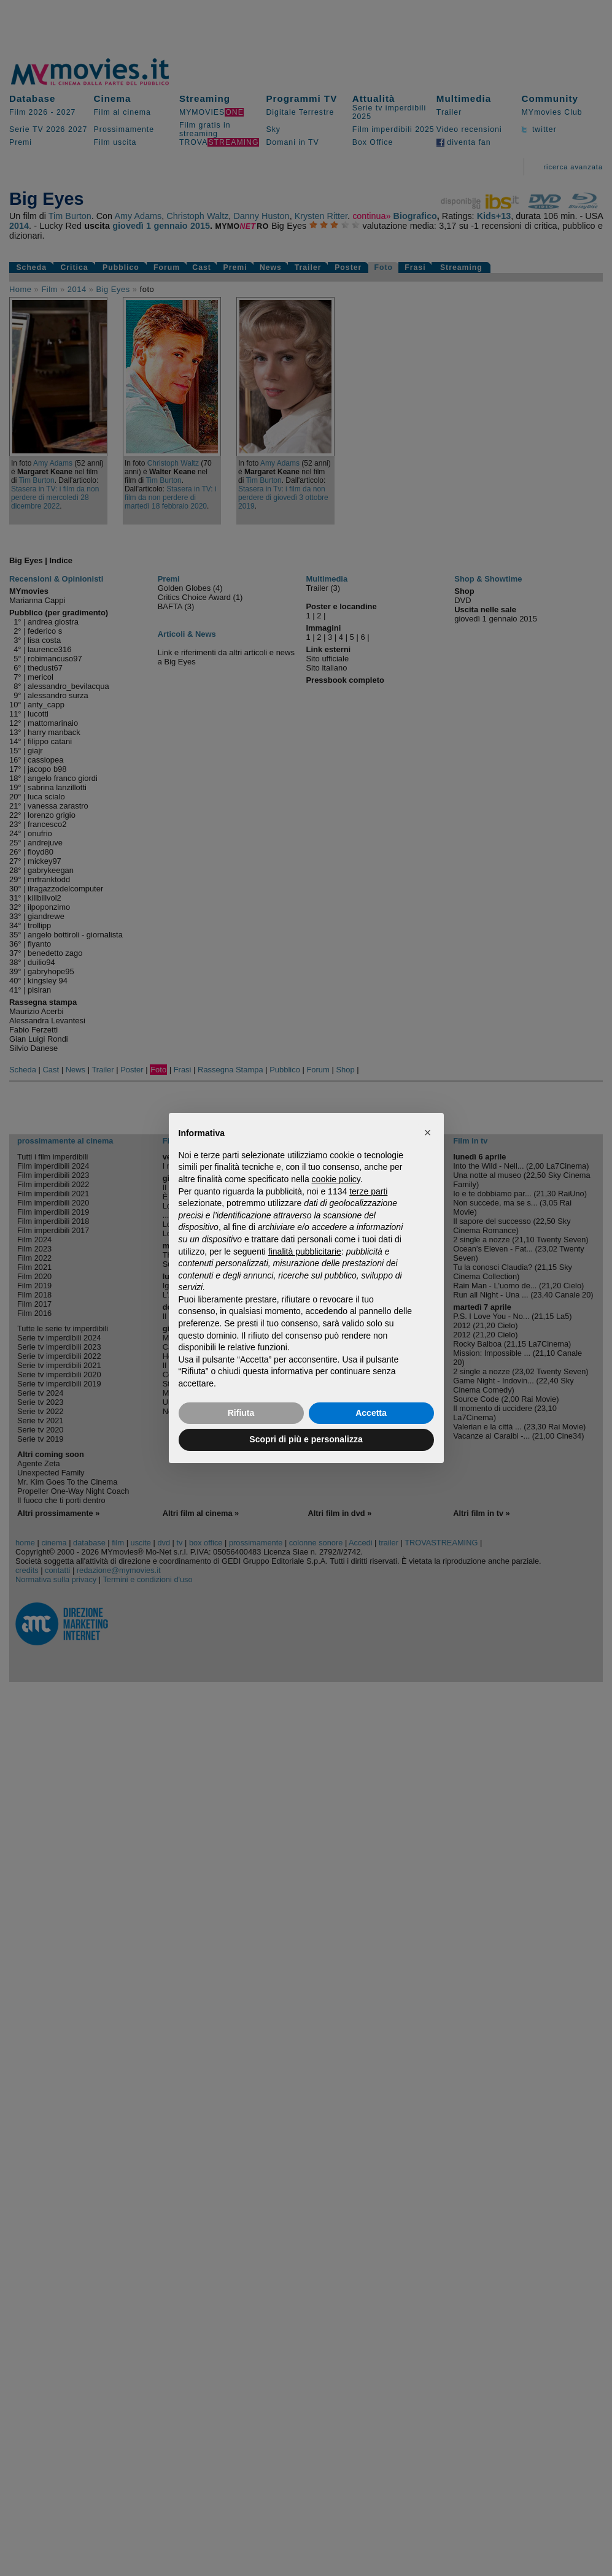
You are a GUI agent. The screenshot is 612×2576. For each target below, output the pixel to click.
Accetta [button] (371, 1413)
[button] (428, 1132)
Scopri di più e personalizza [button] (305, 1439)
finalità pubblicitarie (304, 1251)
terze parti (368, 1191)
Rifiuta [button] (241, 1413)
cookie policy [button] (336, 1179)
